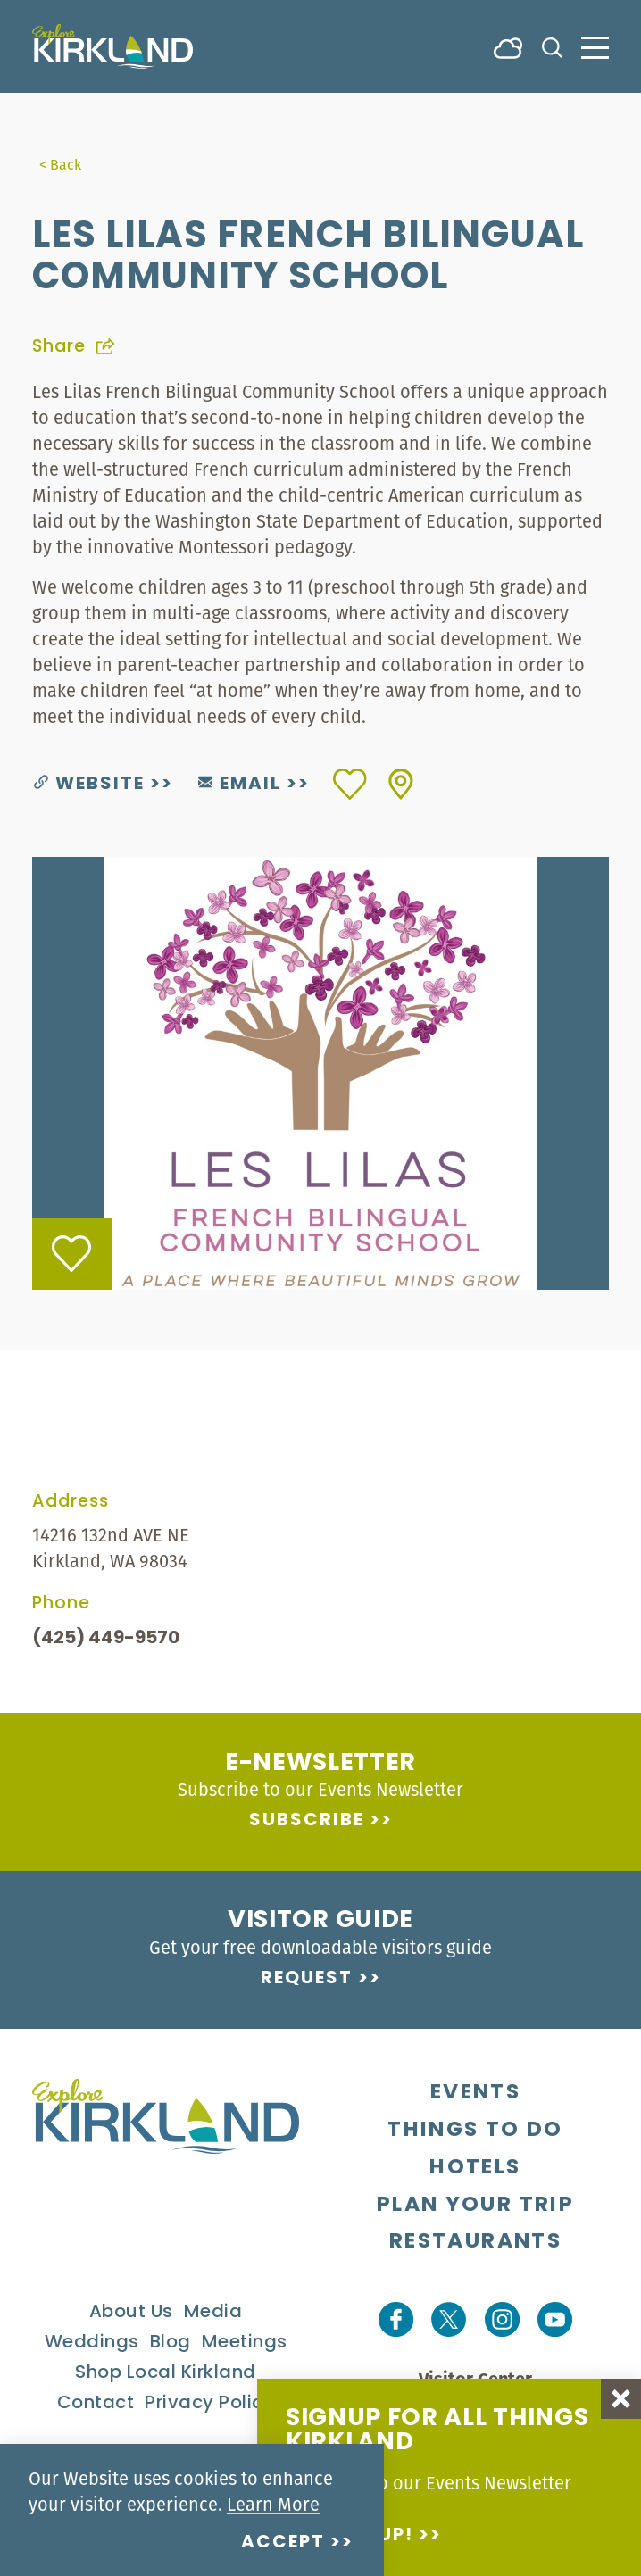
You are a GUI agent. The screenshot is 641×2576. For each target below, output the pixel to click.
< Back (60, 164)
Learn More (273, 2504)
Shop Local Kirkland (165, 2373)
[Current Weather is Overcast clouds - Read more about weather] (508, 46)
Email (239, 784)
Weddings (92, 2343)
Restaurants (475, 2242)
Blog (170, 2343)
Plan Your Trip (475, 2205)
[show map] (400, 784)
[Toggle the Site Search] (552, 46)
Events (475, 2093)
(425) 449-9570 (105, 1639)
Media (213, 2313)
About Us (131, 2313)
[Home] (112, 46)
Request (307, 1978)
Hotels (474, 2168)
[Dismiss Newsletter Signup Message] (621, 2399)
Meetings (244, 2343)
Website (89, 784)
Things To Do (474, 2130)
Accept (283, 2543)
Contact (96, 2404)
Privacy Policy (209, 2404)
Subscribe (306, 1820)
